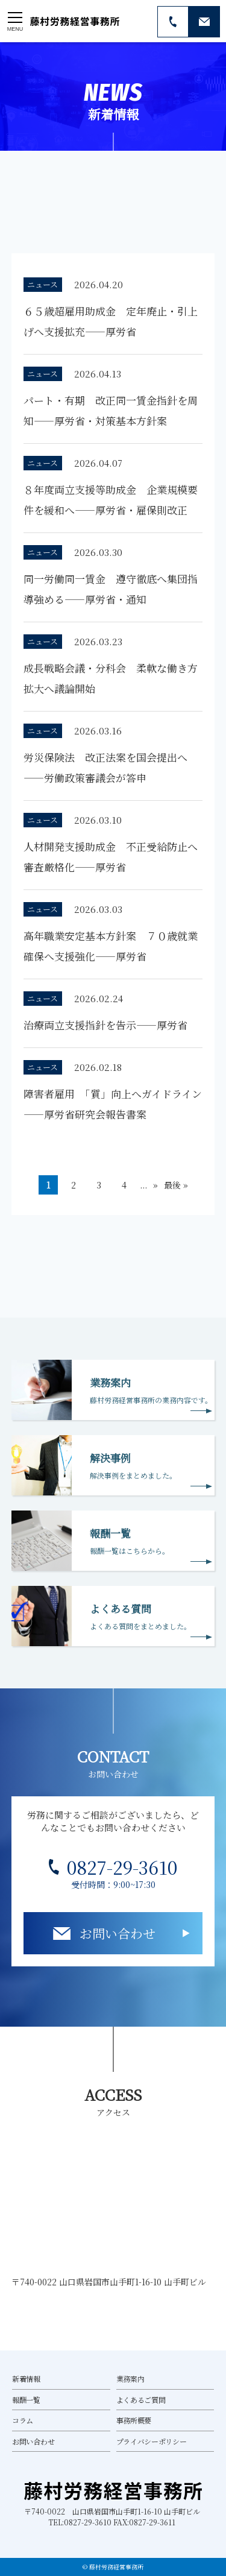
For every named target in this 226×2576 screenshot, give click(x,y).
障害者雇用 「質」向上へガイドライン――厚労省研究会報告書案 (113, 1104)
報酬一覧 (26, 2399)
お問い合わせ (117, 1933)
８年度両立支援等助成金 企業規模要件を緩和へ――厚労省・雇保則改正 (111, 499)
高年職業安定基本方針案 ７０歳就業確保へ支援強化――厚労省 (111, 946)
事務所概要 (134, 2420)
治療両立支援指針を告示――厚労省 (105, 1024)
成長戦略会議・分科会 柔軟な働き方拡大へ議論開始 (111, 678)
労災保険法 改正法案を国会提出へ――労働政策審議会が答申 (105, 767)
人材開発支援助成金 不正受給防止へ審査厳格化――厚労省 (111, 856)
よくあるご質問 (141, 2399)
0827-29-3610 (122, 1867)
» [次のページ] (155, 1185)
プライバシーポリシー (151, 2441)
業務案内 (130, 2378)
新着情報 (26, 2378)
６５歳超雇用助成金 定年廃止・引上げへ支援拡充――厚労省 (111, 321)
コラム (22, 2420)
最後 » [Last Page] (176, 1185)
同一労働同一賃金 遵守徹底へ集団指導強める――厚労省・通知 (111, 589)
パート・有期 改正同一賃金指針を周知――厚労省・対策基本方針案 (111, 410)
